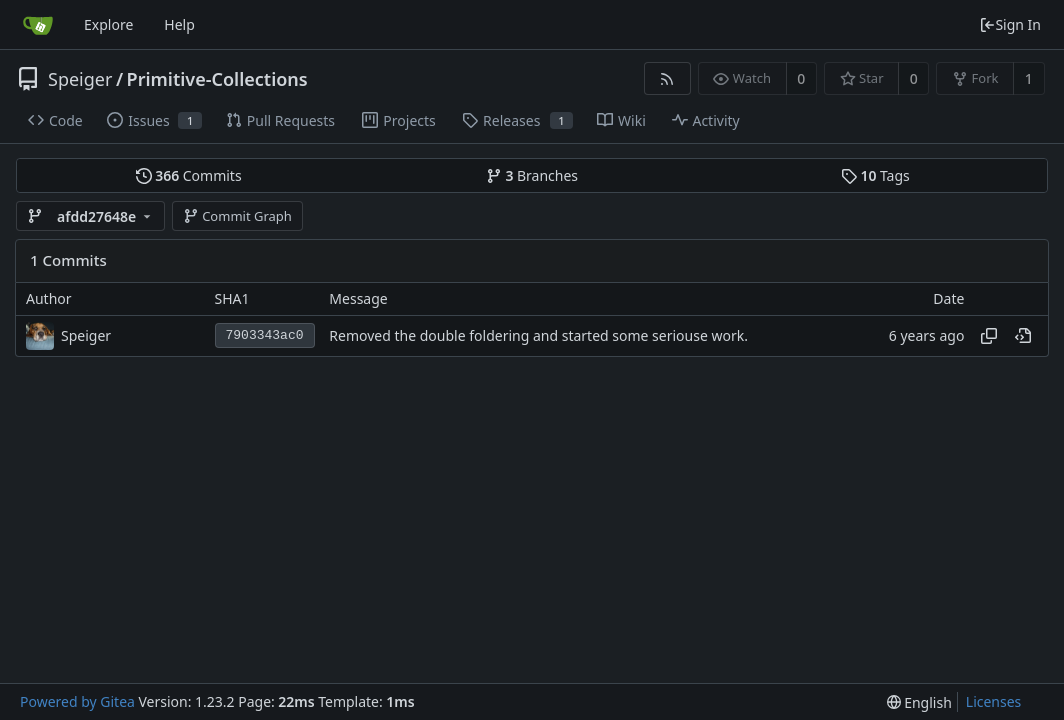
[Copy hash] (989, 336)
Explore (108, 24)
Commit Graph (237, 216)
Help (179, 24)
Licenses (994, 701)
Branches (532, 175)
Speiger (80, 79)
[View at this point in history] (1023, 336)
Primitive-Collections (217, 79)
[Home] (38, 25)
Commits (189, 175)
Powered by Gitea (77, 701)
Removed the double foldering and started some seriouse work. (538, 335)
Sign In (1010, 24)
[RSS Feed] (667, 78)
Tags (875, 175)
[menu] (919, 702)
